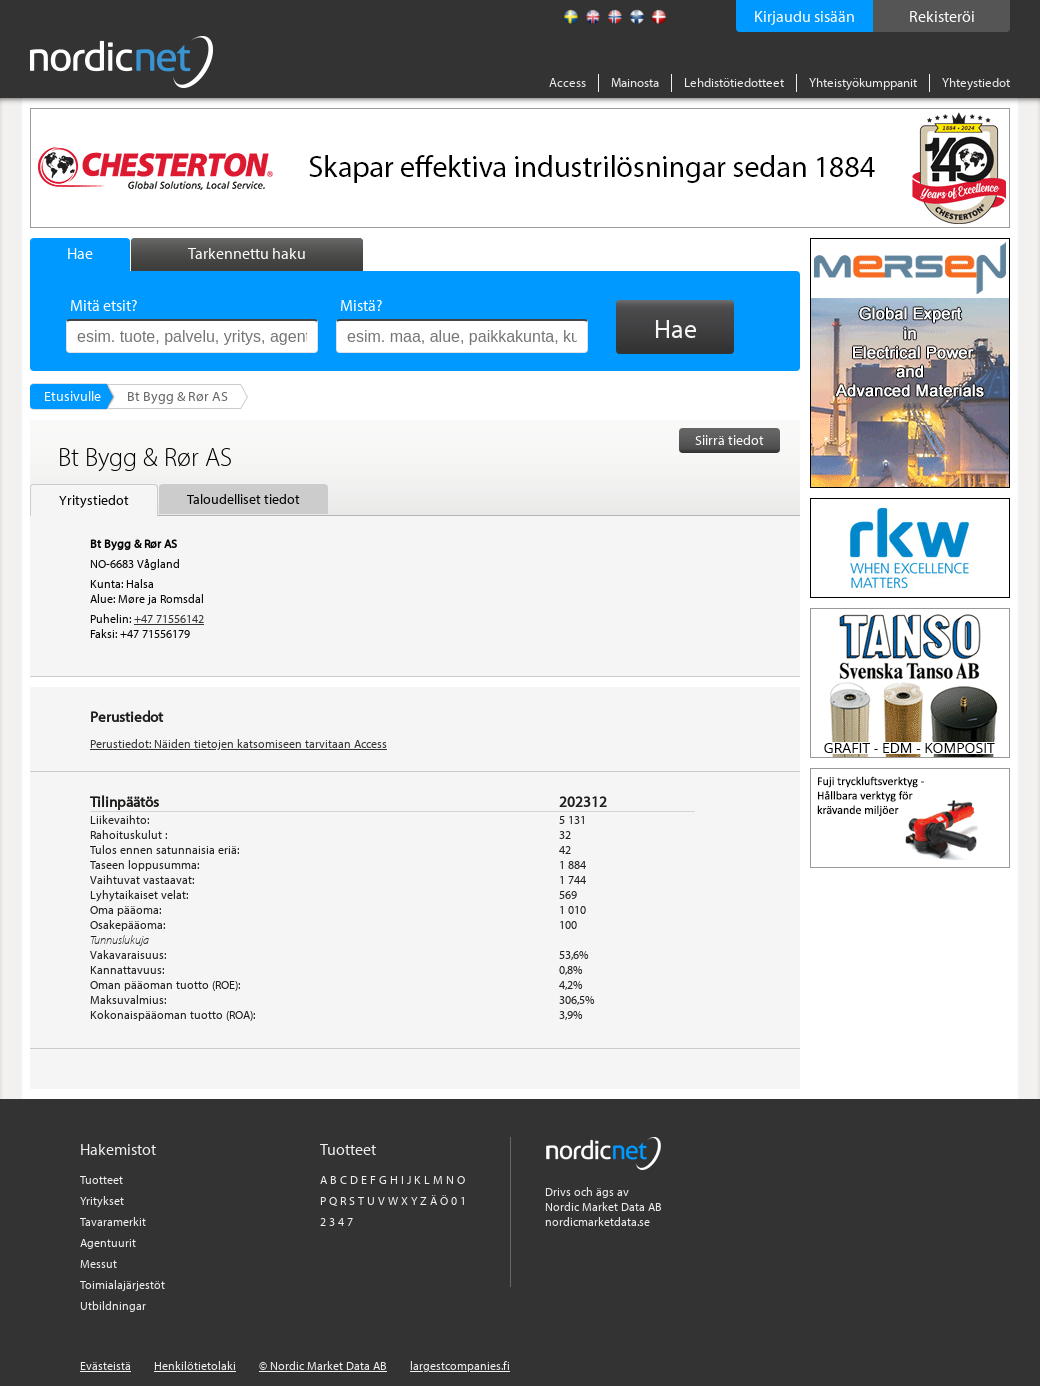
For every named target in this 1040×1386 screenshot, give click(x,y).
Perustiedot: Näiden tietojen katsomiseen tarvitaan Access (238, 743)
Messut (98, 1263)
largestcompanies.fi (460, 1365)
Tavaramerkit (113, 1221)
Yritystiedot (94, 500)
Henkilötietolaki (195, 1365)
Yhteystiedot (976, 82)
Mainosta (635, 82)
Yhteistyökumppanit (863, 82)
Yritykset (102, 1200)
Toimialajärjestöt (122, 1284)
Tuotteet (101, 1179)
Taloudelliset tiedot (243, 499)
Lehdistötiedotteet (734, 82)
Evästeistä (105, 1365)
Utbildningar (113, 1305)
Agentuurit (108, 1242)
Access (567, 82)
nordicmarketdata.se (597, 1221)
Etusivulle (72, 396)
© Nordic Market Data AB (323, 1365)
